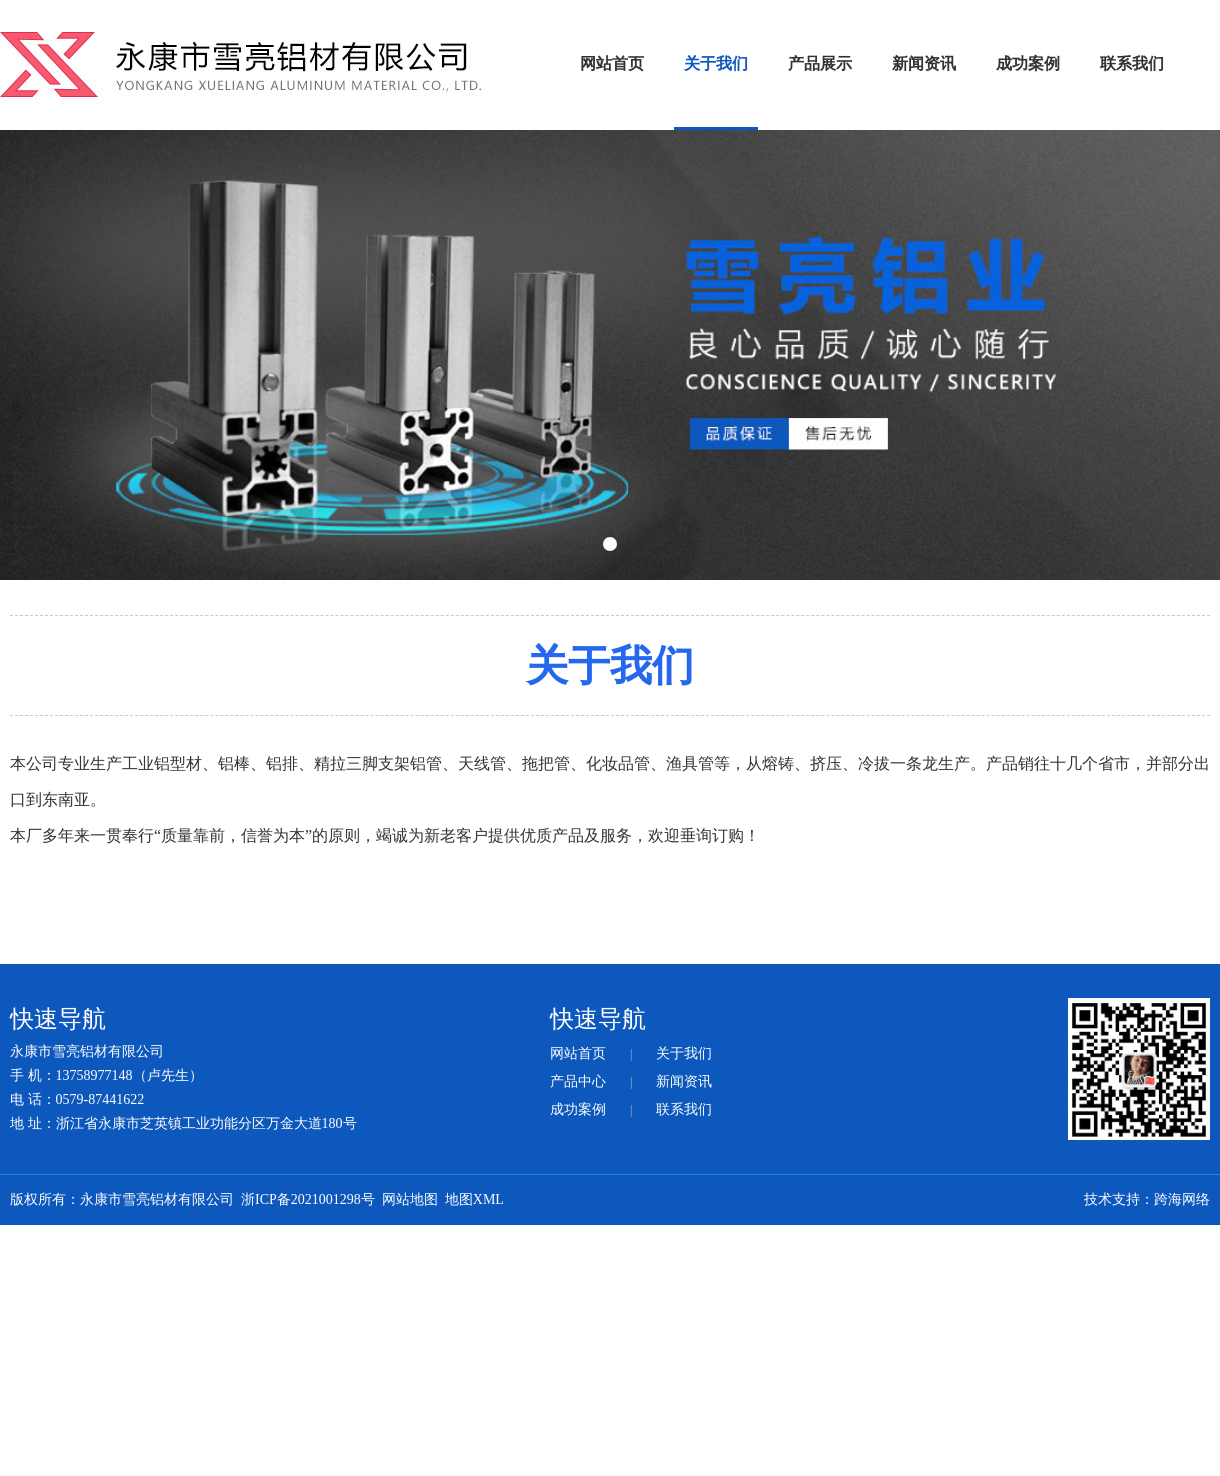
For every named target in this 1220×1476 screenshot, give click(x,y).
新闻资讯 (924, 63)
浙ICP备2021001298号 (308, 1199)
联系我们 (1132, 63)
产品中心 (578, 1081)
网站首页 (612, 63)
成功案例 (1028, 63)
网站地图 (410, 1199)
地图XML (474, 1199)
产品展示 (820, 63)
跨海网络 (1182, 1199)
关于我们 (716, 63)
